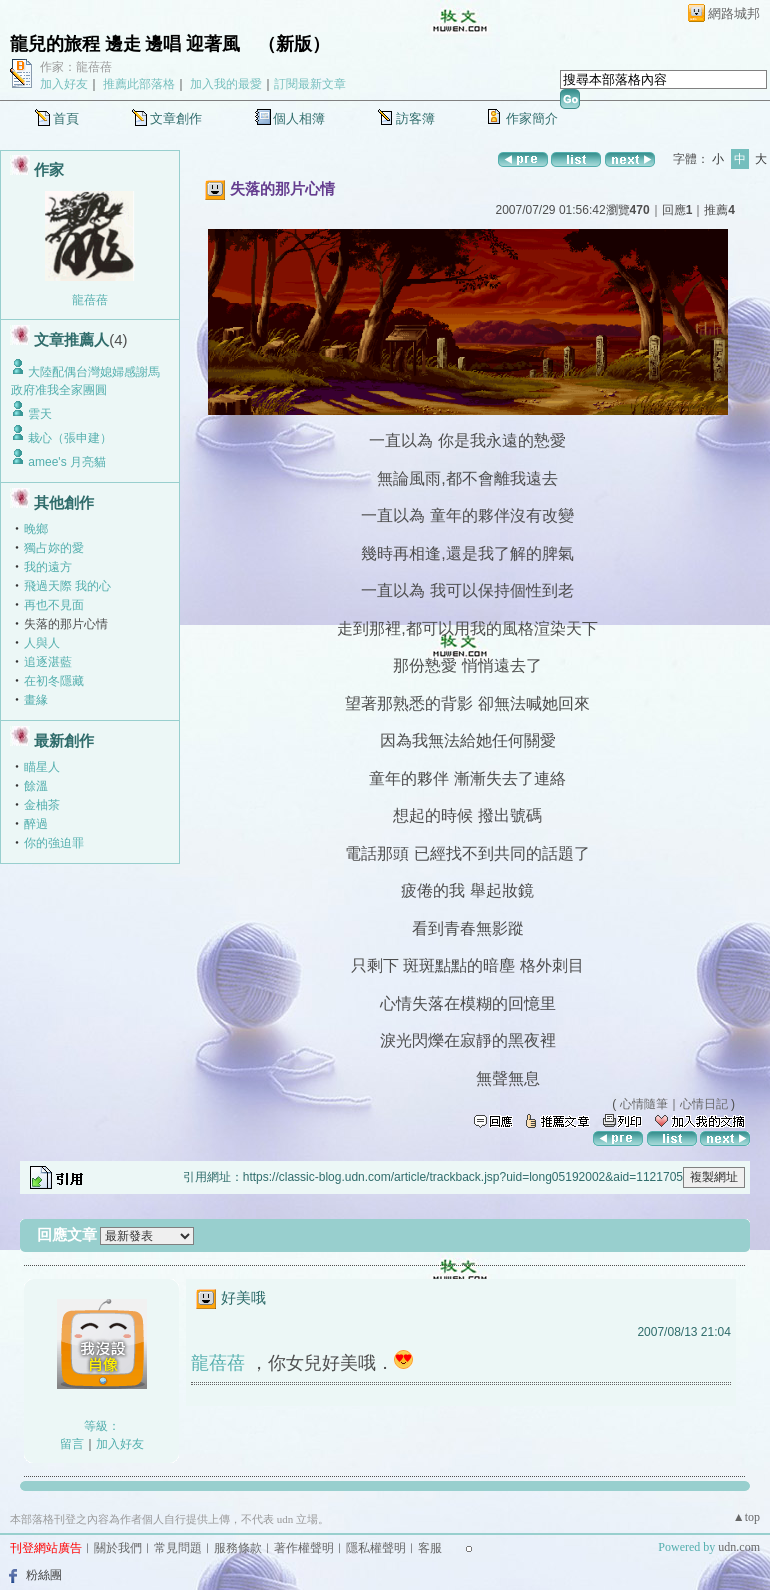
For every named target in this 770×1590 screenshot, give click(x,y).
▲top (746, 1517)
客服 (430, 1548)
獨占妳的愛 (54, 548)
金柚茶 (42, 805)
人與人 (42, 643)
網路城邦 (734, 13)
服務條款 (238, 1548)
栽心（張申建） (70, 438)
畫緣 (36, 700)
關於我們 (118, 1548)
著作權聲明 (304, 1548)
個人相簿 (299, 118)
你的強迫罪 (54, 843)
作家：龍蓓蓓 (76, 67)
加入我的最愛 (226, 84)
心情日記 (704, 1104)
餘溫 (36, 786)
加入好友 (64, 84)
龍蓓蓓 (90, 300)
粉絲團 (44, 1575)
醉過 (36, 824)
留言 (72, 1444)
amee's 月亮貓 (67, 462)
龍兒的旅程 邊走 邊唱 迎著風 (125, 44)
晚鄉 (36, 529)
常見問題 (178, 1548)
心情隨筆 (644, 1104)
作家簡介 (532, 118)
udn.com (739, 1547)
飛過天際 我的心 (67, 586)
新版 (294, 44)
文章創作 (176, 118)
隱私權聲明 (376, 1548)
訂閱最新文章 (310, 84)
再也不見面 (54, 605)
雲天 (40, 414)
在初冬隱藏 (54, 681)
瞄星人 (42, 767)
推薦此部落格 (139, 84)
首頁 (66, 118)
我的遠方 (48, 567)
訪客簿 (415, 118)
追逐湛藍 (48, 662)
